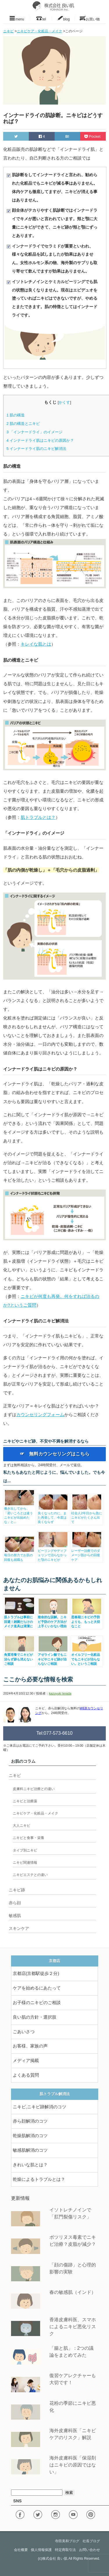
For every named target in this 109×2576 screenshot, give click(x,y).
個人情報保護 (41, 2550)
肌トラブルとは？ (38, 817)
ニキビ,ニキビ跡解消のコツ (39, 2107)
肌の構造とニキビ (23, 423)
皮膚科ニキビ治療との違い (34, 1789)
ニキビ (15, 1775)
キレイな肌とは (36, 644)
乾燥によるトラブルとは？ (39, 2179)
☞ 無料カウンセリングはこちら (55, 1453)
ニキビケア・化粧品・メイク (35, 1813)
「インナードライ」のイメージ (34, 432)
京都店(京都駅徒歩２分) (36, 1973)
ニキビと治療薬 (25, 1801)
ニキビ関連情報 (25, 1863)
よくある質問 (26, 2075)
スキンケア (19, 1928)
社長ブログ (91, 2541)
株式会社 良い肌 (54, 2558)
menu (16, 18)
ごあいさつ (24, 2031)
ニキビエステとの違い (30, 1875)
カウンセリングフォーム (40, 1414)
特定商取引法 (65, 2550)
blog (63, 18)
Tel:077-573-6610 (54, 1733)
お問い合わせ (89, 2550)
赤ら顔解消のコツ (30, 2121)
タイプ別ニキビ (25, 1850)
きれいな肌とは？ (30, 2164)
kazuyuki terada (60, 1693)
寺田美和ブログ (67, 2541)
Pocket (92, 136)
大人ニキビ (21, 1826)
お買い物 (90, 18)
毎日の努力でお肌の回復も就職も (19, 1555)
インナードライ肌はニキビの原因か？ (40, 440)
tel (41, 18)
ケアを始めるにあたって (37, 1988)
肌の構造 (15, 415)
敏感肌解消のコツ (30, 2150)
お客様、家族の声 (30, 2046)
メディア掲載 (26, 2060)
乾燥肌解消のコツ (30, 2135)
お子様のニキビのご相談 (37, 2002)
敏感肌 (15, 1915)
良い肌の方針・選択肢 (34, 2017)
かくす (64, 402)
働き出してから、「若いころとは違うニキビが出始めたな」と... (19, 1513)
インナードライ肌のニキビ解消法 (36, 448)
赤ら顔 (15, 1902)
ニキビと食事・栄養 (28, 1838)
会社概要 (21, 2550)
